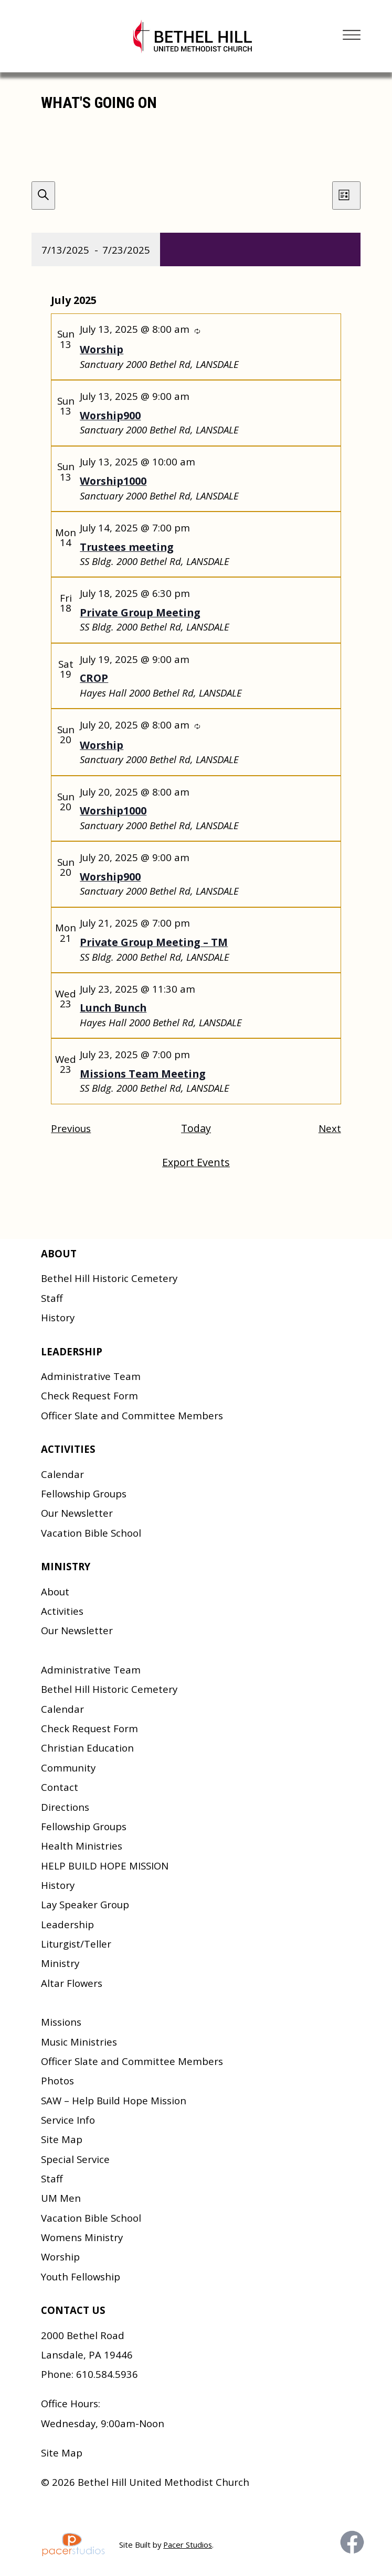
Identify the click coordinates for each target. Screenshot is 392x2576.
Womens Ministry (82, 2237)
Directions (65, 1806)
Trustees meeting (127, 547)
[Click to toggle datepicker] (95, 249)
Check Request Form (89, 1395)
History (58, 1317)
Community (68, 1767)
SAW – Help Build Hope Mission (113, 2100)
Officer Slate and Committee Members (132, 1415)
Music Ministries (79, 2041)
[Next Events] (330, 1128)
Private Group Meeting (140, 612)
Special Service (75, 2159)
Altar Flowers (71, 1983)
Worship (101, 349)
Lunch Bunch (113, 1008)
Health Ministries (81, 1845)
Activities (62, 1610)
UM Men (61, 2197)
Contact (59, 1787)
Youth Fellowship (80, 2276)
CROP (94, 678)
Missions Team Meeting (143, 1074)
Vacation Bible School (91, 1532)
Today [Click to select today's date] (196, 1128)
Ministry (60, 1963)
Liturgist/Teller (76, 1943)
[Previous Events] (71, 1128)
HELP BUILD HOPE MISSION (104, 1865)
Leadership (67, 1924)
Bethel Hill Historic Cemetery (109, 1278)
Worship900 (110, 415)
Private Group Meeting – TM (154, 942)
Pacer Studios (187, 2544)
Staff (52, 1298)
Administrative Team (91, 1376)
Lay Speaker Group (85, 1904)
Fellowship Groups (83, 1493)
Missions (61, 2021)
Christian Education (87, 1747)
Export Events (196, 1162)
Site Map (61, 2139)
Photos (57, 2080)
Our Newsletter (77, 1512)
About (55, 1591)
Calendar (62, 1474)
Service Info (68, 2119)
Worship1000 (113, 481)
